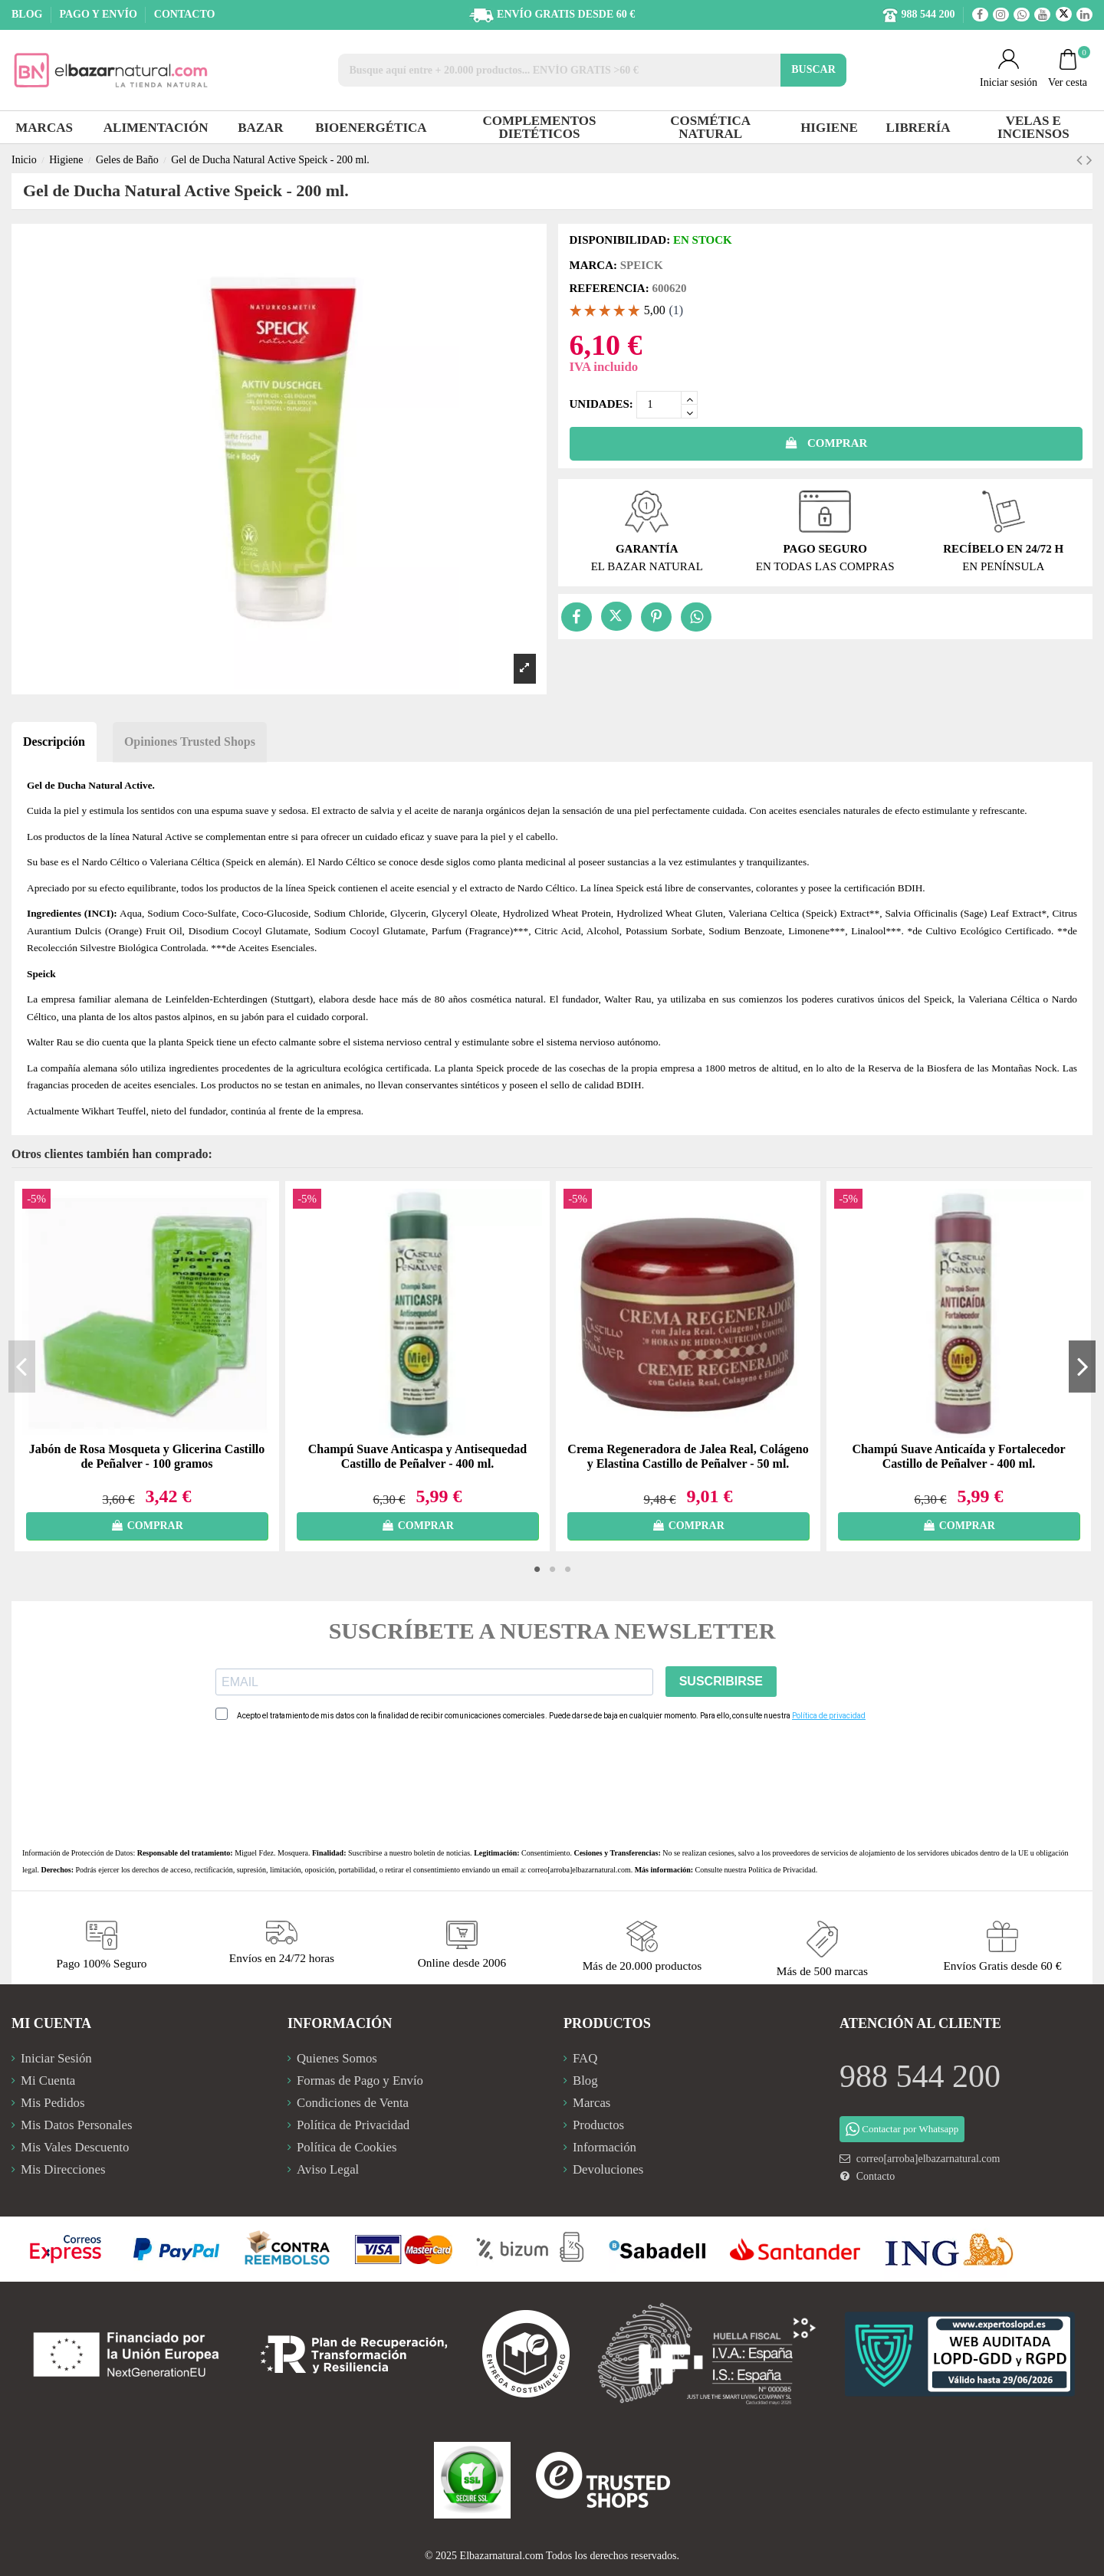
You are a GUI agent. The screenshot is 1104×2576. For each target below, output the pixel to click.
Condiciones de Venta (353, 2102)
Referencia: (609, 288)
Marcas (591, 2102)
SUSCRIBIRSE (721, 1681)
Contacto (875, 2176)
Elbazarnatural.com (502, 2555)
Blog (585, 2080)
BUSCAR (813, 69)
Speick (641, 265)
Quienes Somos (337, 2058)
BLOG (28, 14)
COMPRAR (825, 443)
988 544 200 (920, 2076)
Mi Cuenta (48, 2080)
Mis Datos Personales (76, 2125)
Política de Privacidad (782, 1870)
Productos (598, 2125)
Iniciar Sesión (56, 2058)
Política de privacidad (829, 1715)
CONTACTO (184, 14)
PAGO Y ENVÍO (99, 14)
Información (604, 2147)
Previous (21, 1366)
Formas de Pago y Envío (360, 2080)
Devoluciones (608, 2169)
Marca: (593, 265)
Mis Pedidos (52, 2102)
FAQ (585, 2058)
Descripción (54, 741)
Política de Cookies (347, 2147)
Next (1082, 1366)
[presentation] (332, 1784)
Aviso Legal (328, 2169)
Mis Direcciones (63, 2169)
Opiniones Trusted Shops (189, 741)
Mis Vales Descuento (75, 2147)
